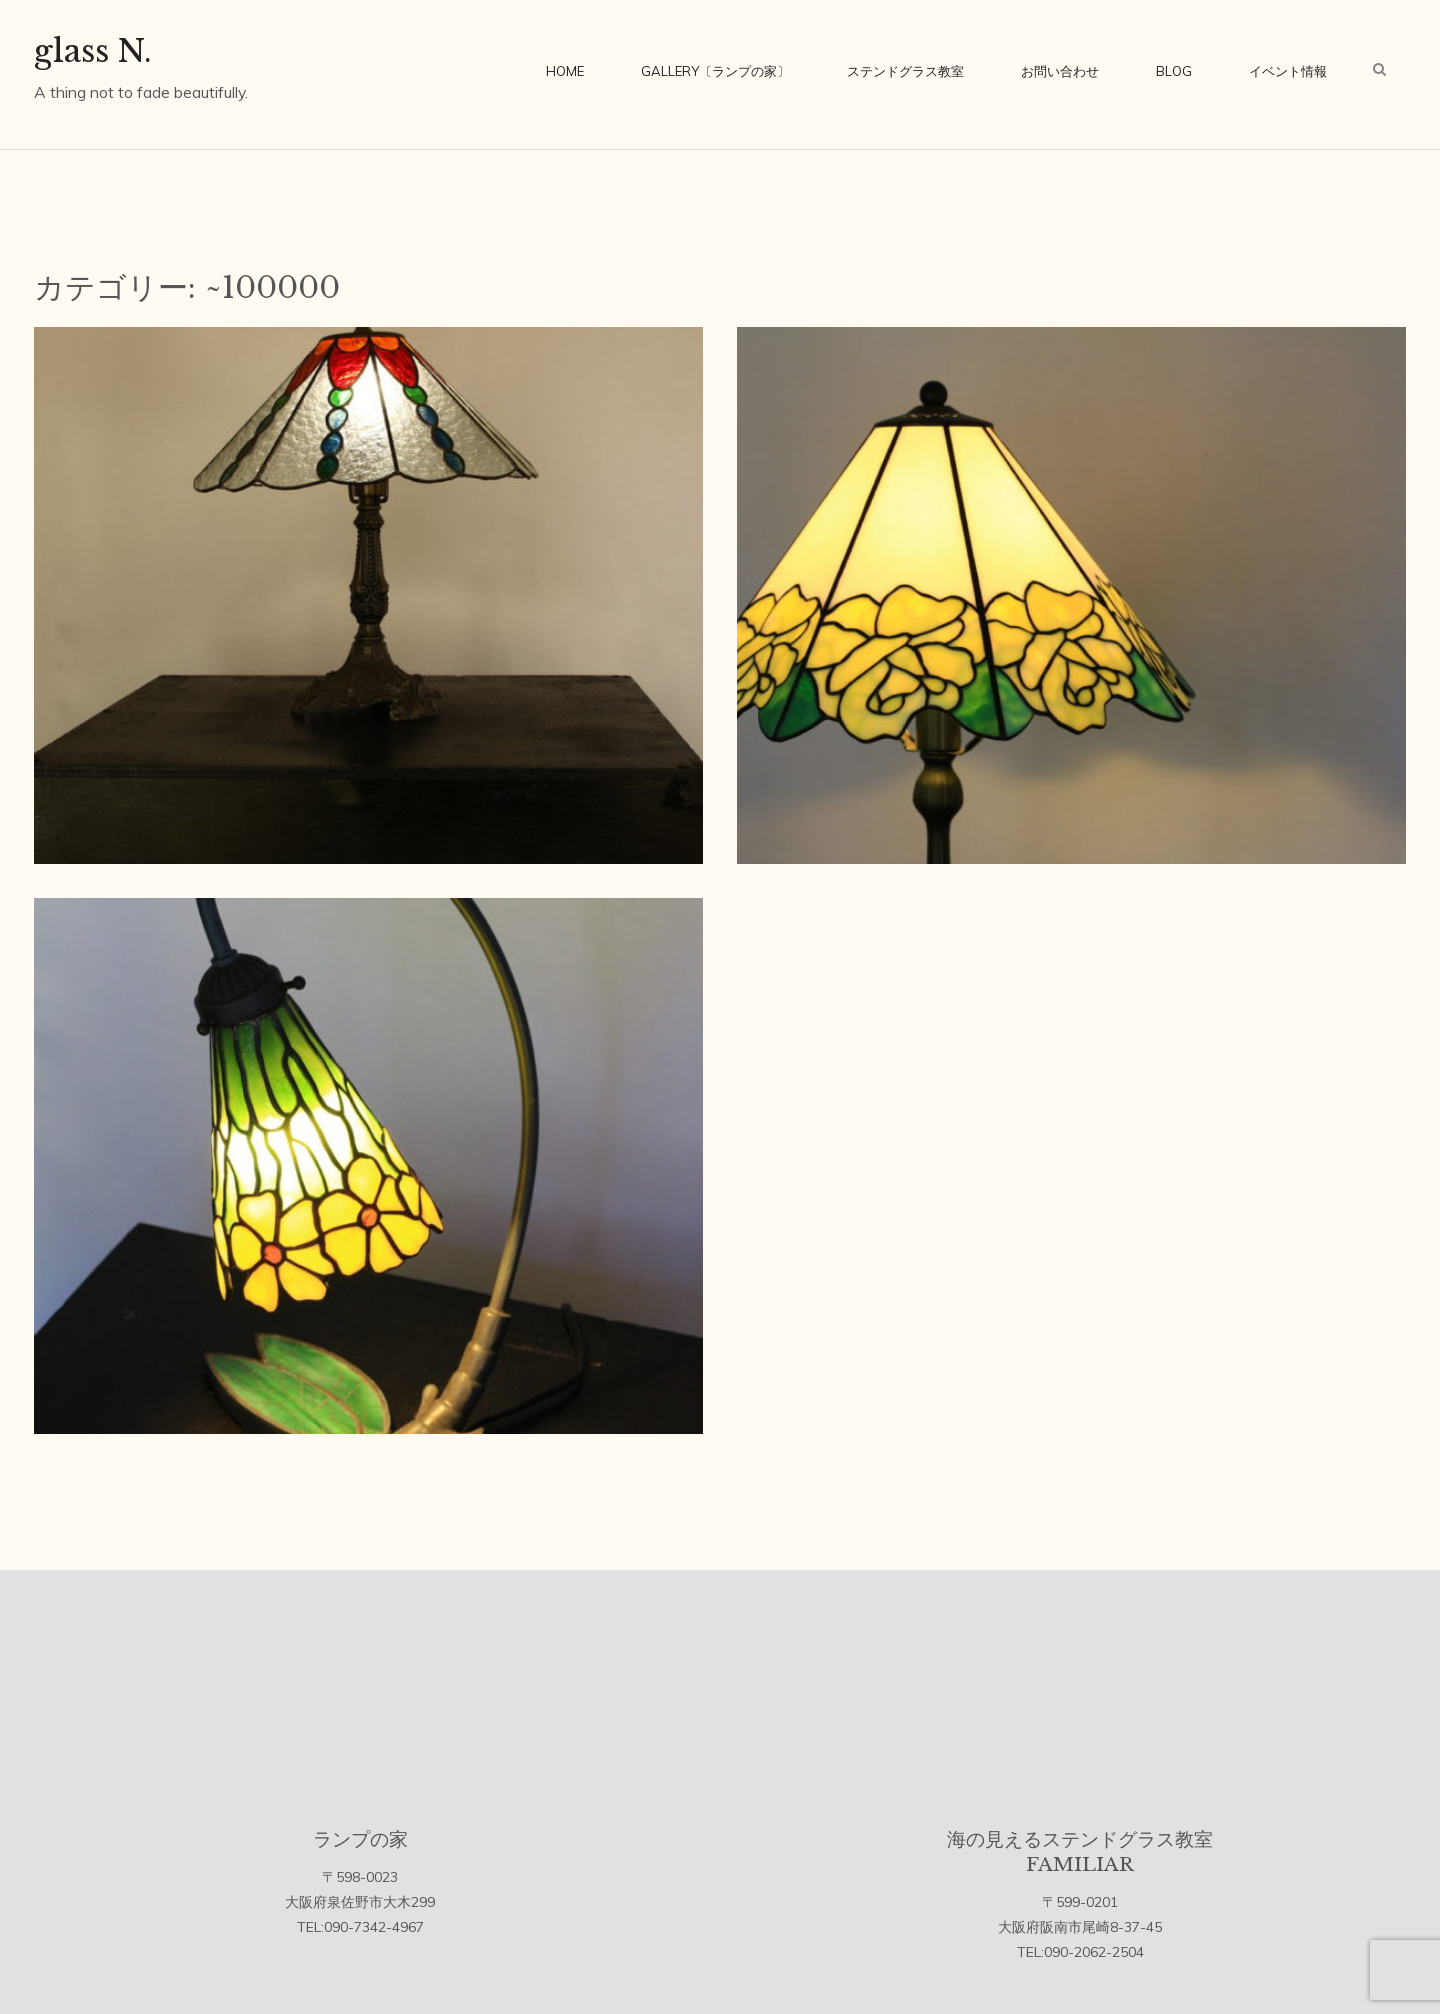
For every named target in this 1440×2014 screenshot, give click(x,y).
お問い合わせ (1060, 71)
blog (1174, 71)
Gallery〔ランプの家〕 (715, 71)
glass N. (93, 51)
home (565, 71)
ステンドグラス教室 (905, 71)
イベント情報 (1288, 71)
